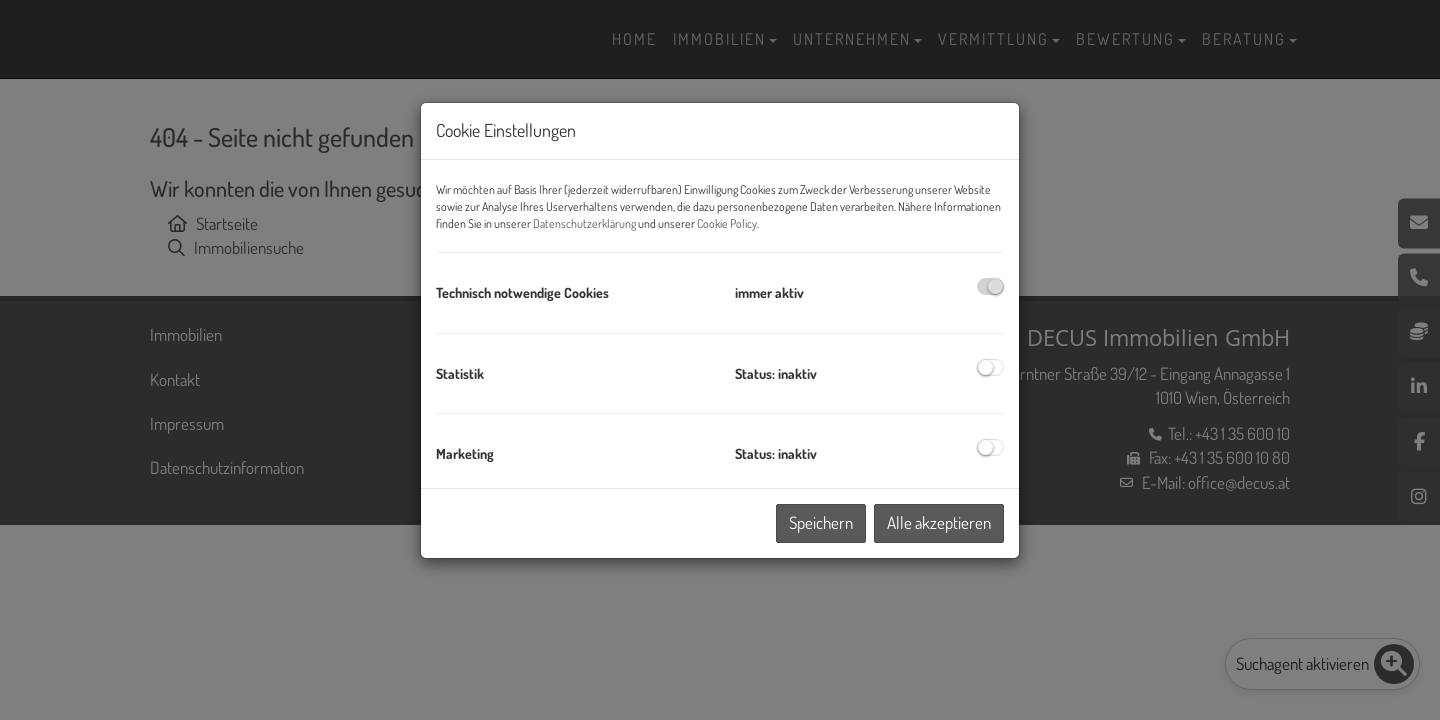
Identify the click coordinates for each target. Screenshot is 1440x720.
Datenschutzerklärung (584, 223)
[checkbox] (990, 286)
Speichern (821, 522)
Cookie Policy (727, 223)
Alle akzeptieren (939, 522)
